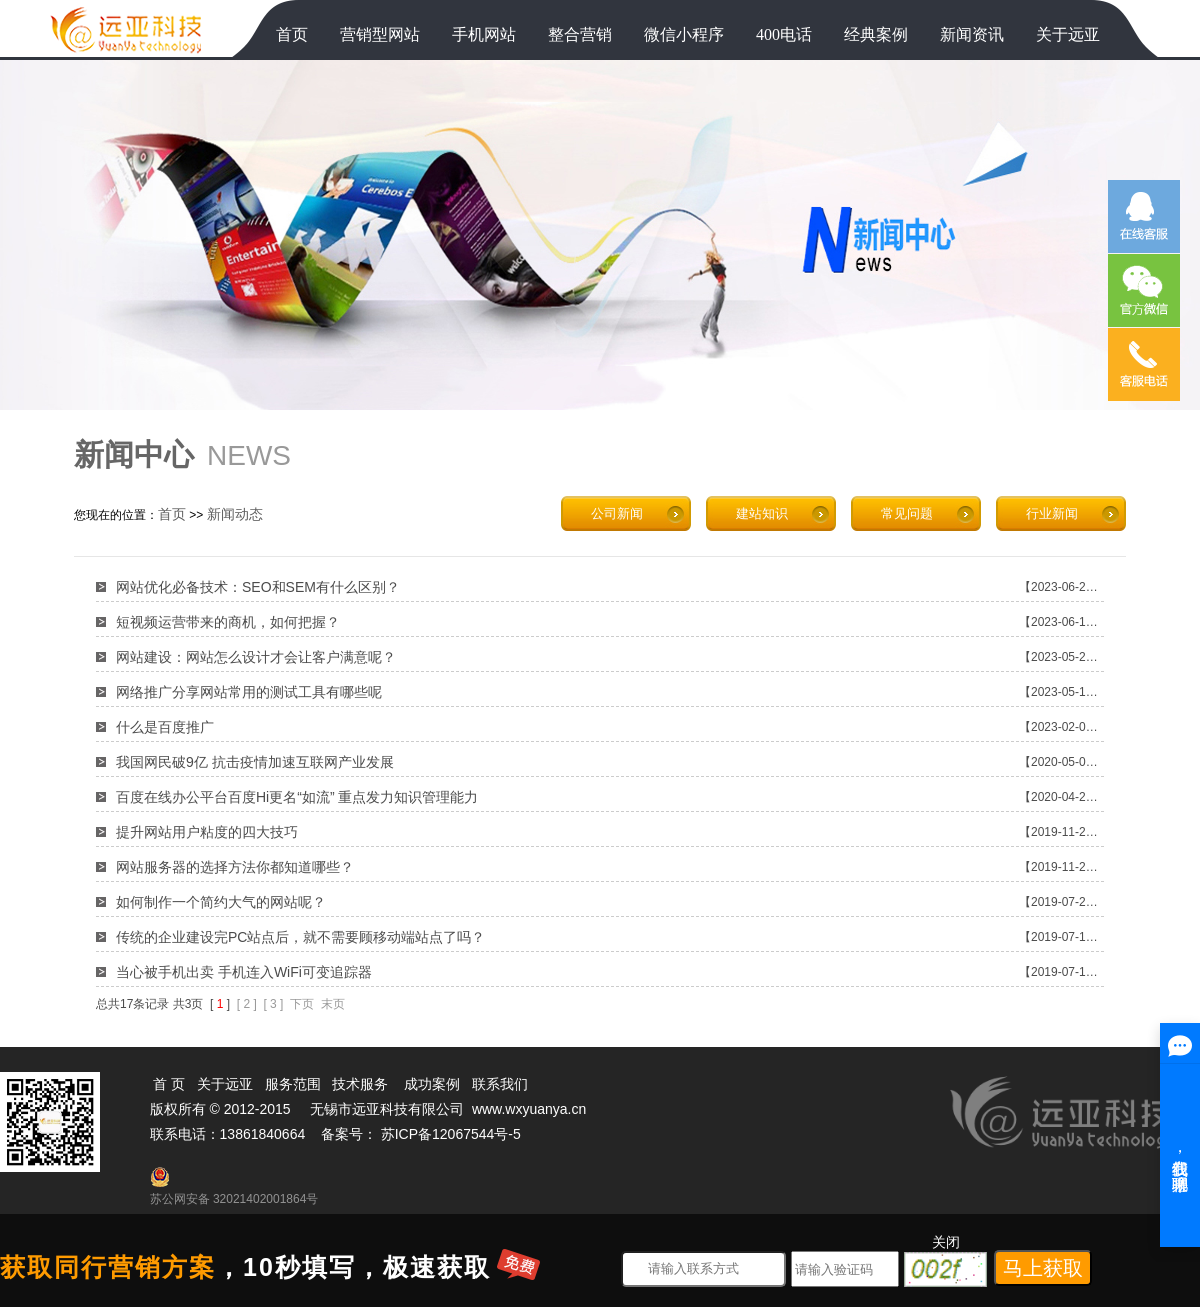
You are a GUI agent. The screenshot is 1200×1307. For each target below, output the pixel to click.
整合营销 (580, 34)
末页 (333, 1004)
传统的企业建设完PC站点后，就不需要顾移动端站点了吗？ (300, 937)
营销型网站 (380, 34)
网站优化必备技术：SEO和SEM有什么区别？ (258, 587)
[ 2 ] (247, 1004)
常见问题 (907, 513)
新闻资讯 (972, 34)
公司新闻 (617, 513)
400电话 (784, 34)
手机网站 (484, 34)
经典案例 (876, 34)
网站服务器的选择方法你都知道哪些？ (235, 867)
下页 (302, 1004)
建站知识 (762, 513)
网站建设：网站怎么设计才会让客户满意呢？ (256, 657)
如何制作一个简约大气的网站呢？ (221, 902)
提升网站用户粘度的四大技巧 (207, 832)
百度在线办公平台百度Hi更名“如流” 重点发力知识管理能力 (297, 797)
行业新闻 (1052, 513)
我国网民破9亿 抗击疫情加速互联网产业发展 (255, 762)
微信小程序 (684, 34)
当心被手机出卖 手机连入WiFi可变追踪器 (244, 972)
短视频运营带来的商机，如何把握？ (228, 622)
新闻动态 (235, 514)
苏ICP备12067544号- (447, 1134)
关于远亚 (1068, 34)
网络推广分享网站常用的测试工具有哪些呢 (249, 692)
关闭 (946, 1242)
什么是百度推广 (165, 727)
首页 (292, 34)
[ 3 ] (273, 1004)
